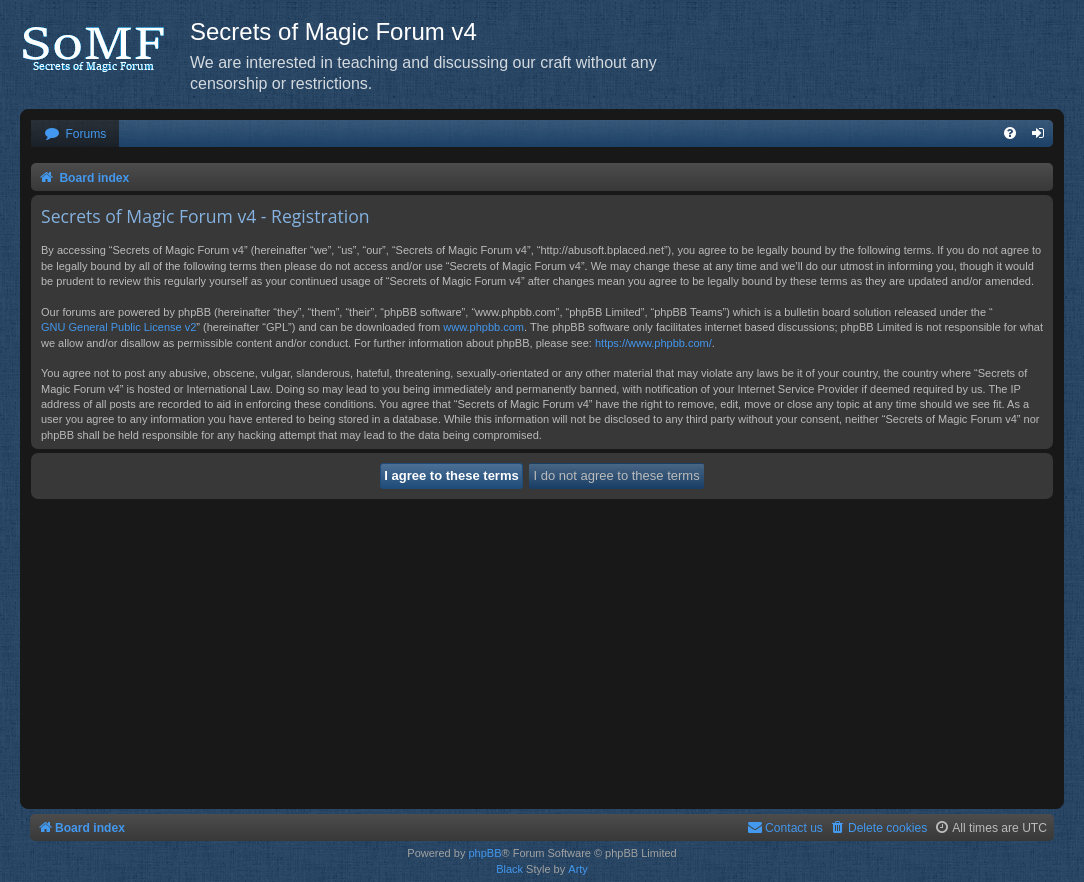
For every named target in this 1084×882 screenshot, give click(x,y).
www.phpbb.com (483, 327)
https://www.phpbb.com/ (653, 343)
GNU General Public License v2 (118, 327)
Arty (578, 869)
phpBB (484, 853)
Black (509, 869)
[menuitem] (75, 134)
